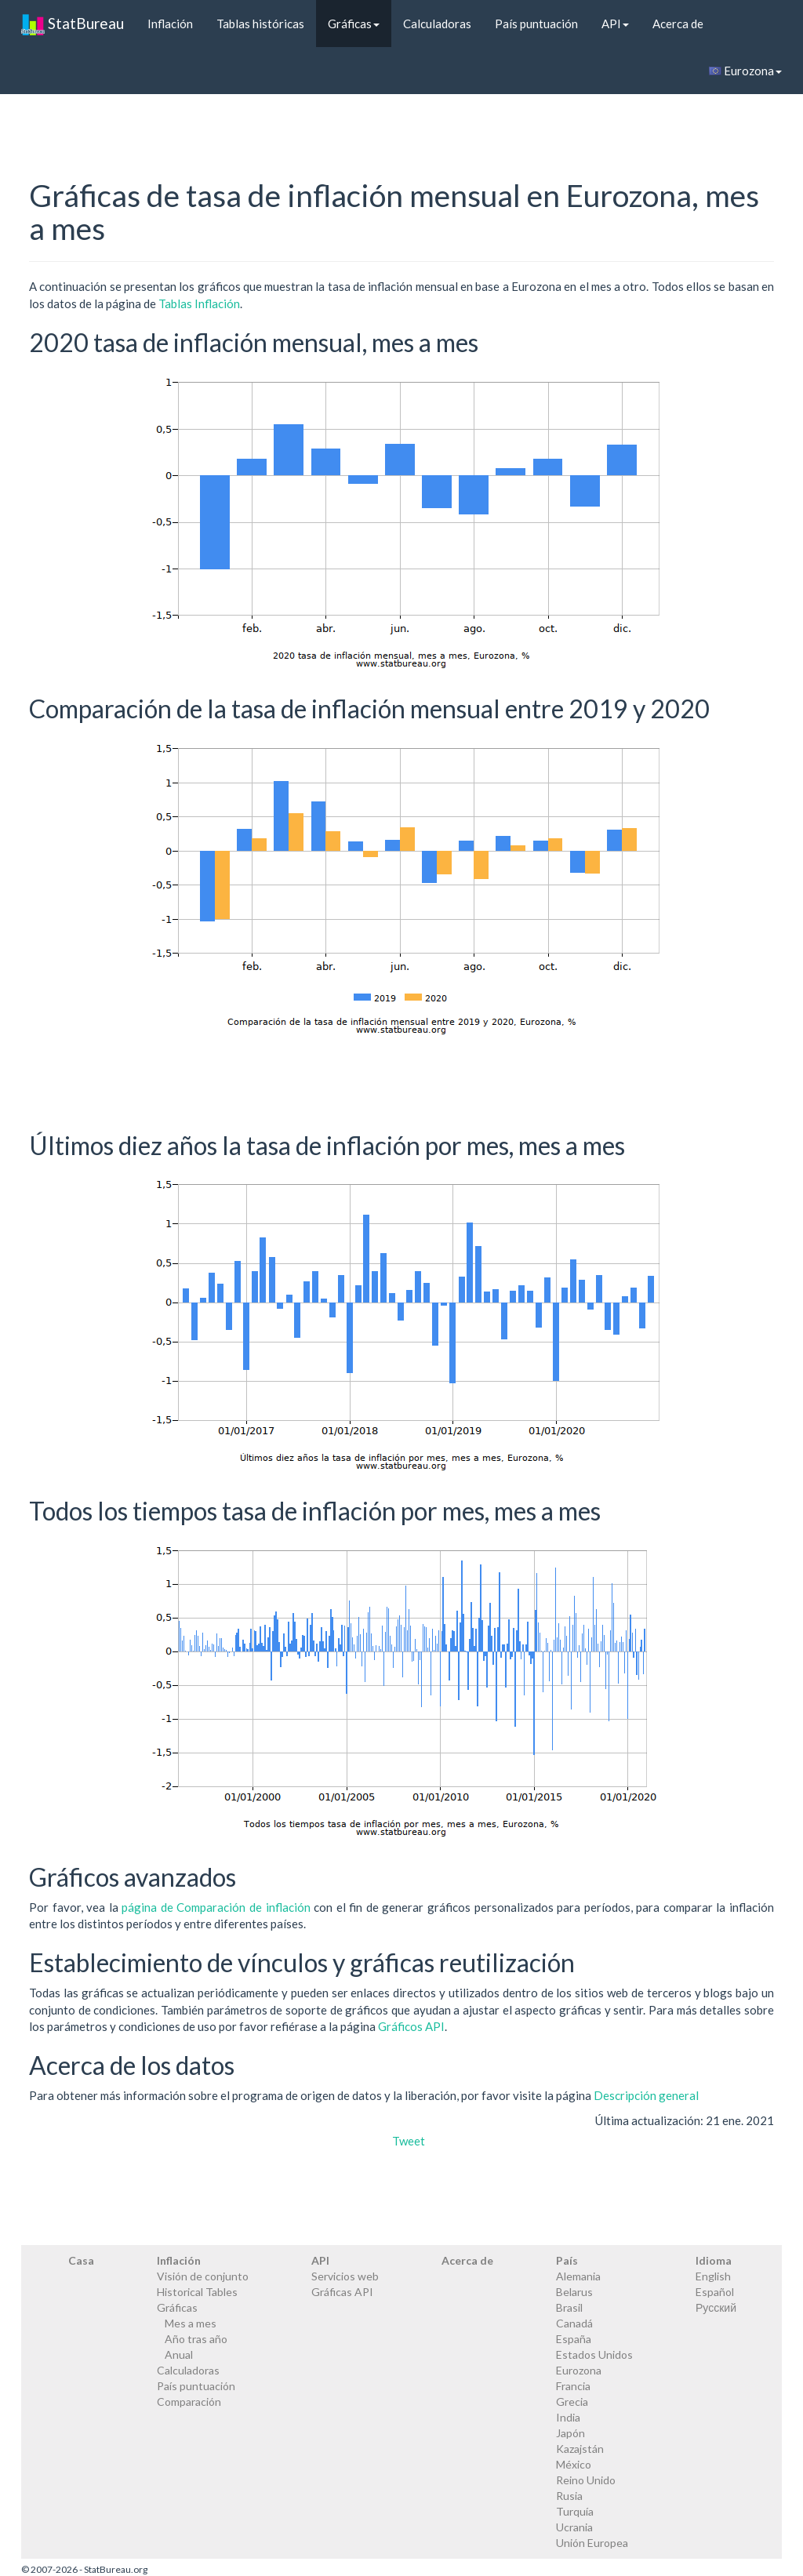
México (573, 2464)
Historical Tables (197, 2291)
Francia (573, 2386)
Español (715, 2291)
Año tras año (196, 2338)
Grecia (572, 2401)
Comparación (189, 2401)
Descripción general (646, 2095)
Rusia (569, 2495)
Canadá (574, 2323)
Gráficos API (411, 2026)
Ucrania (574, 2527)
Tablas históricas (260, 23)
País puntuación (536, 23)
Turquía (575, 2511)
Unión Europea (592, 2542)
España (573, 2338)
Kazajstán (580, 2448)
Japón (570, 2433)
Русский (716, 2307)
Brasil (569, 2307)
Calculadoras (437, 23)
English (713, 2276)
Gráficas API (342, 2291)
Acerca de (677, 23)
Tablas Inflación (199, 303)
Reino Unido (586, 2480)
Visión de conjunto (203, 2276)
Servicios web (345, 2276)
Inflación (170, 23)
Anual (179, 2354)
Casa (81, 2260)
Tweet (408, 2141)
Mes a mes (190, 2323)
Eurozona (745, 71)
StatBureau (72, 23)
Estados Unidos (594, 2354)
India (568, 2417)
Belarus (574, 2291)
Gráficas (354, 23)
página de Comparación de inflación (216, 1907)
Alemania (578, 2276)
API (615, 23)
